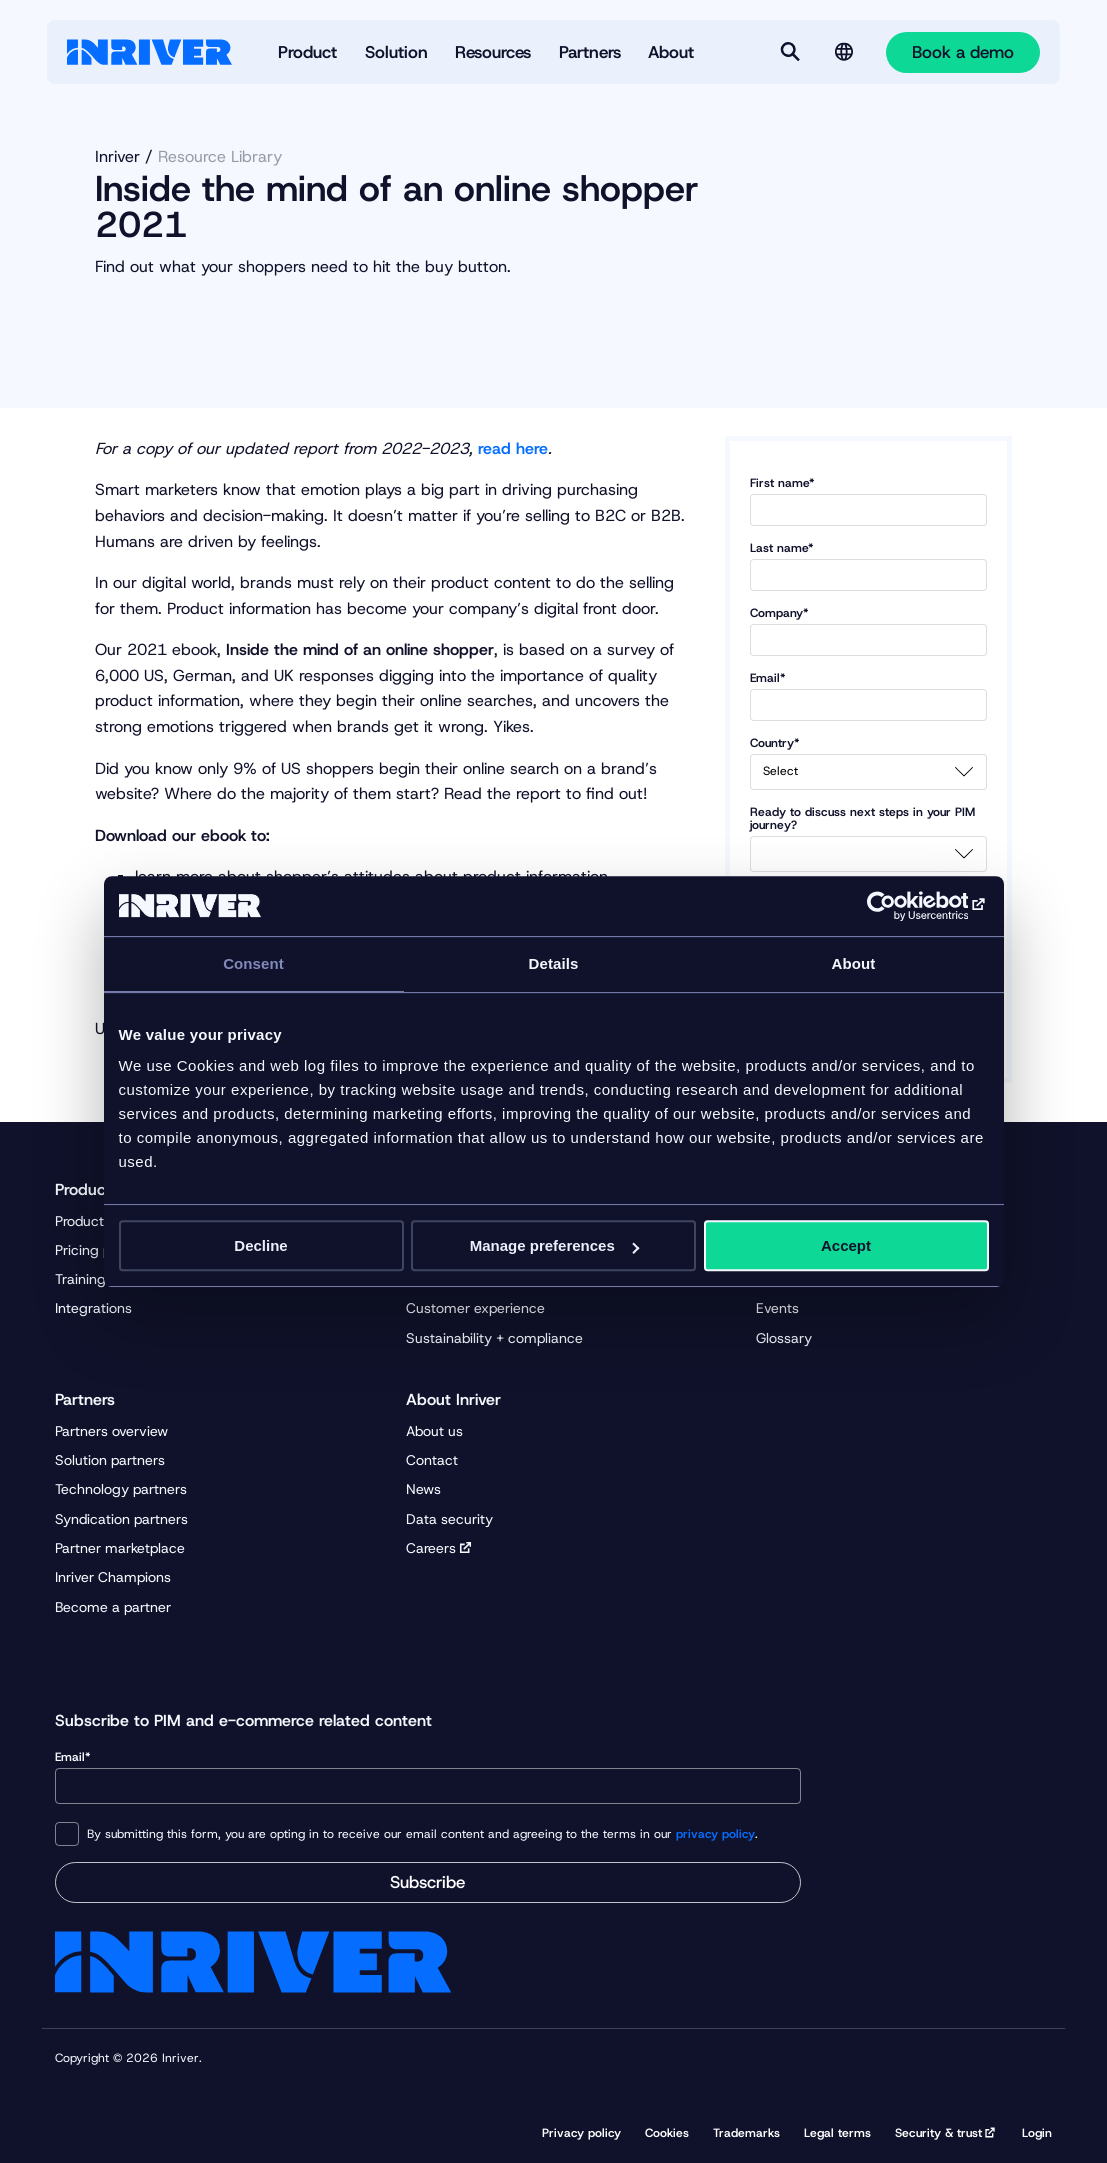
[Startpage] (149, 52)
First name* (869, 501)
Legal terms (837, 2133)
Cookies (667, 2133)
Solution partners (110, 1460)
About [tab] (854, 963)
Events (777, 1308)
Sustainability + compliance (494, 1338)
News (423, 1489)
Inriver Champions (113, 1577)
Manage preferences (554, 1245)
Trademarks (746, 2133)
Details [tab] (554, 963)
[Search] (790, 52)
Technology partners (121, 1489)
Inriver (117, 156)
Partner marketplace (120, 1548)
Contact (432, 1460)
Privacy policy (581, 2133)
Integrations (93, 1308)
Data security (449, 1519)
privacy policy (715, 1834)
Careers (431, 1548)
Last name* (869, 566)
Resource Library (220, 156)
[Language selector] (844, 52)
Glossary (784, 1338)
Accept (846, 1245)
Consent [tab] (253, 963)
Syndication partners (121, 1519)
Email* (869, 696)
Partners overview (111, 1431)
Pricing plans (96, 1250)
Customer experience (475, 1308)
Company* (869, 631)
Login (1037, 2133)
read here (513, 448)
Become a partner (113, 1607)
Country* (869, 763)
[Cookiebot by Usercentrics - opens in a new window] (901, 906)
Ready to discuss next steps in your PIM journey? (869, 839)
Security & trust (938, 2133)
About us (434, 1431)
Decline (260, 1245)
